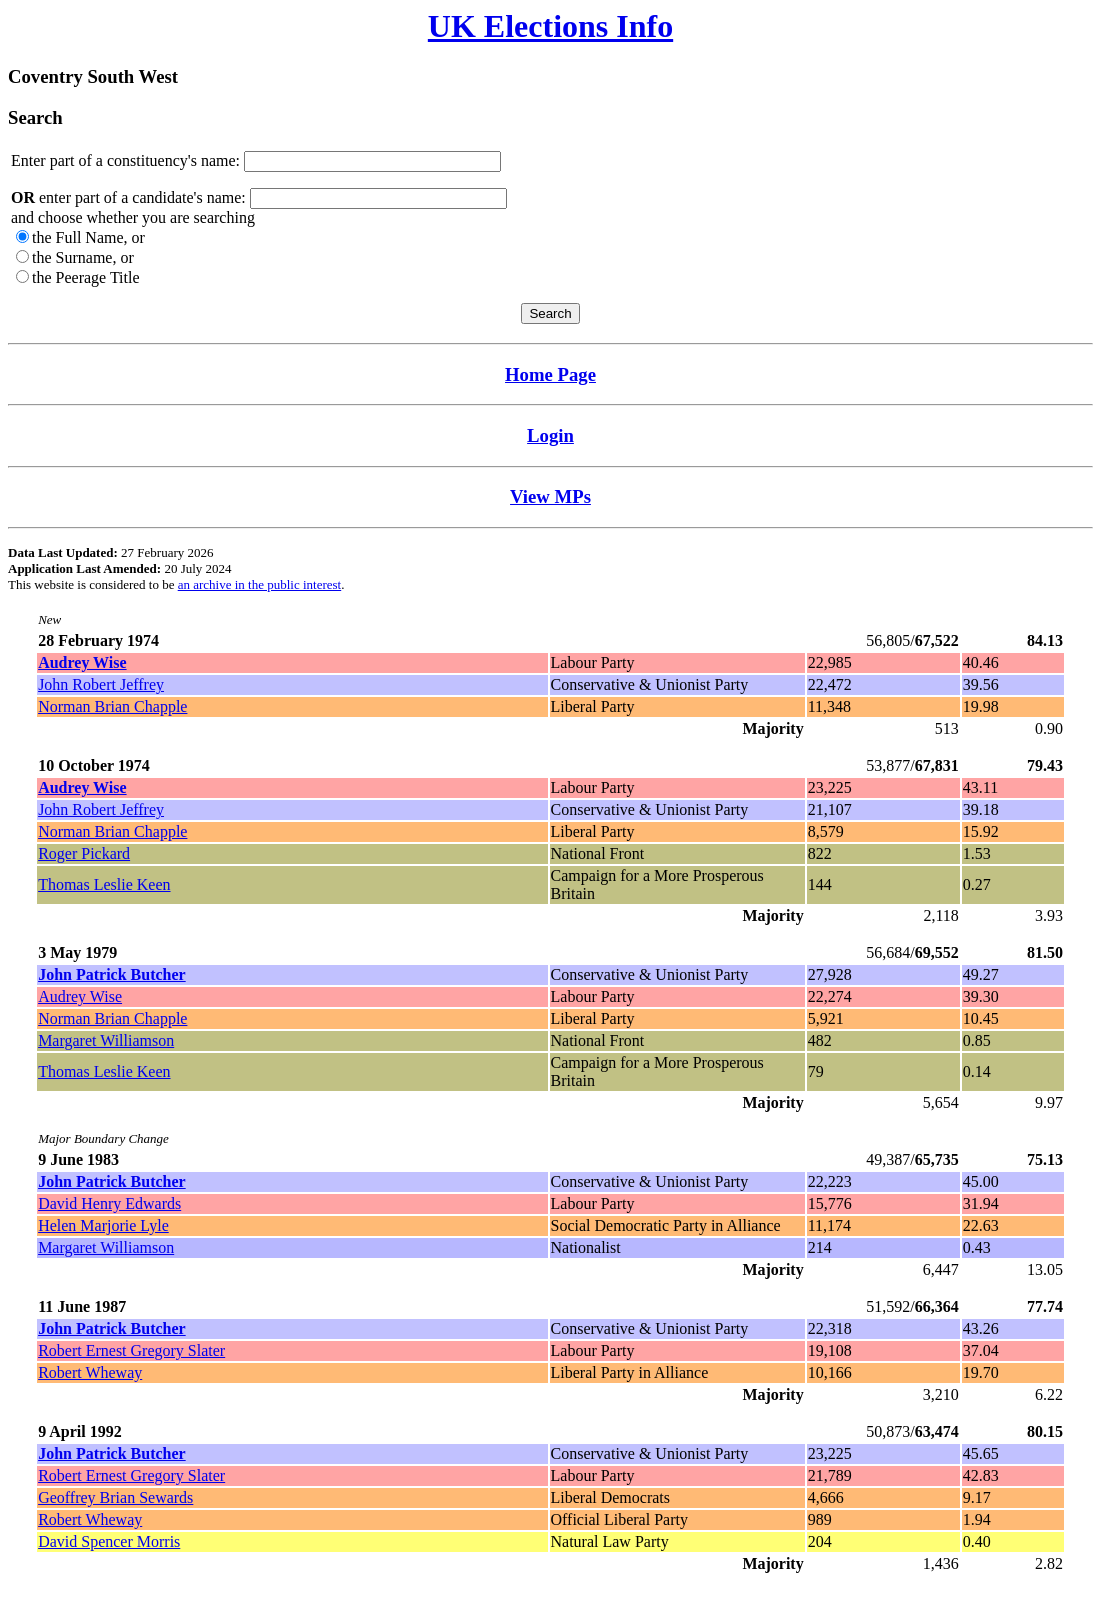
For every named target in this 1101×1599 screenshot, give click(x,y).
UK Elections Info (550, 26)
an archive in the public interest (260, 584)
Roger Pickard (84, 853)
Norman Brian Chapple (112, 706)
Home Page (550, 374)
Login (550, 435)
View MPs (550, 496)
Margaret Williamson (106, 1040)
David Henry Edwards (109, 1203)
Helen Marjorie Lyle (103, 1225)
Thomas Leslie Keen (104, 884)
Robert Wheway (90, 1372)
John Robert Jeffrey (101, 684)
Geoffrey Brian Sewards (115, 1497)
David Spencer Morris (109, 1541)
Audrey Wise (80, 996)
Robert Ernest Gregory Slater (131, 1350)
